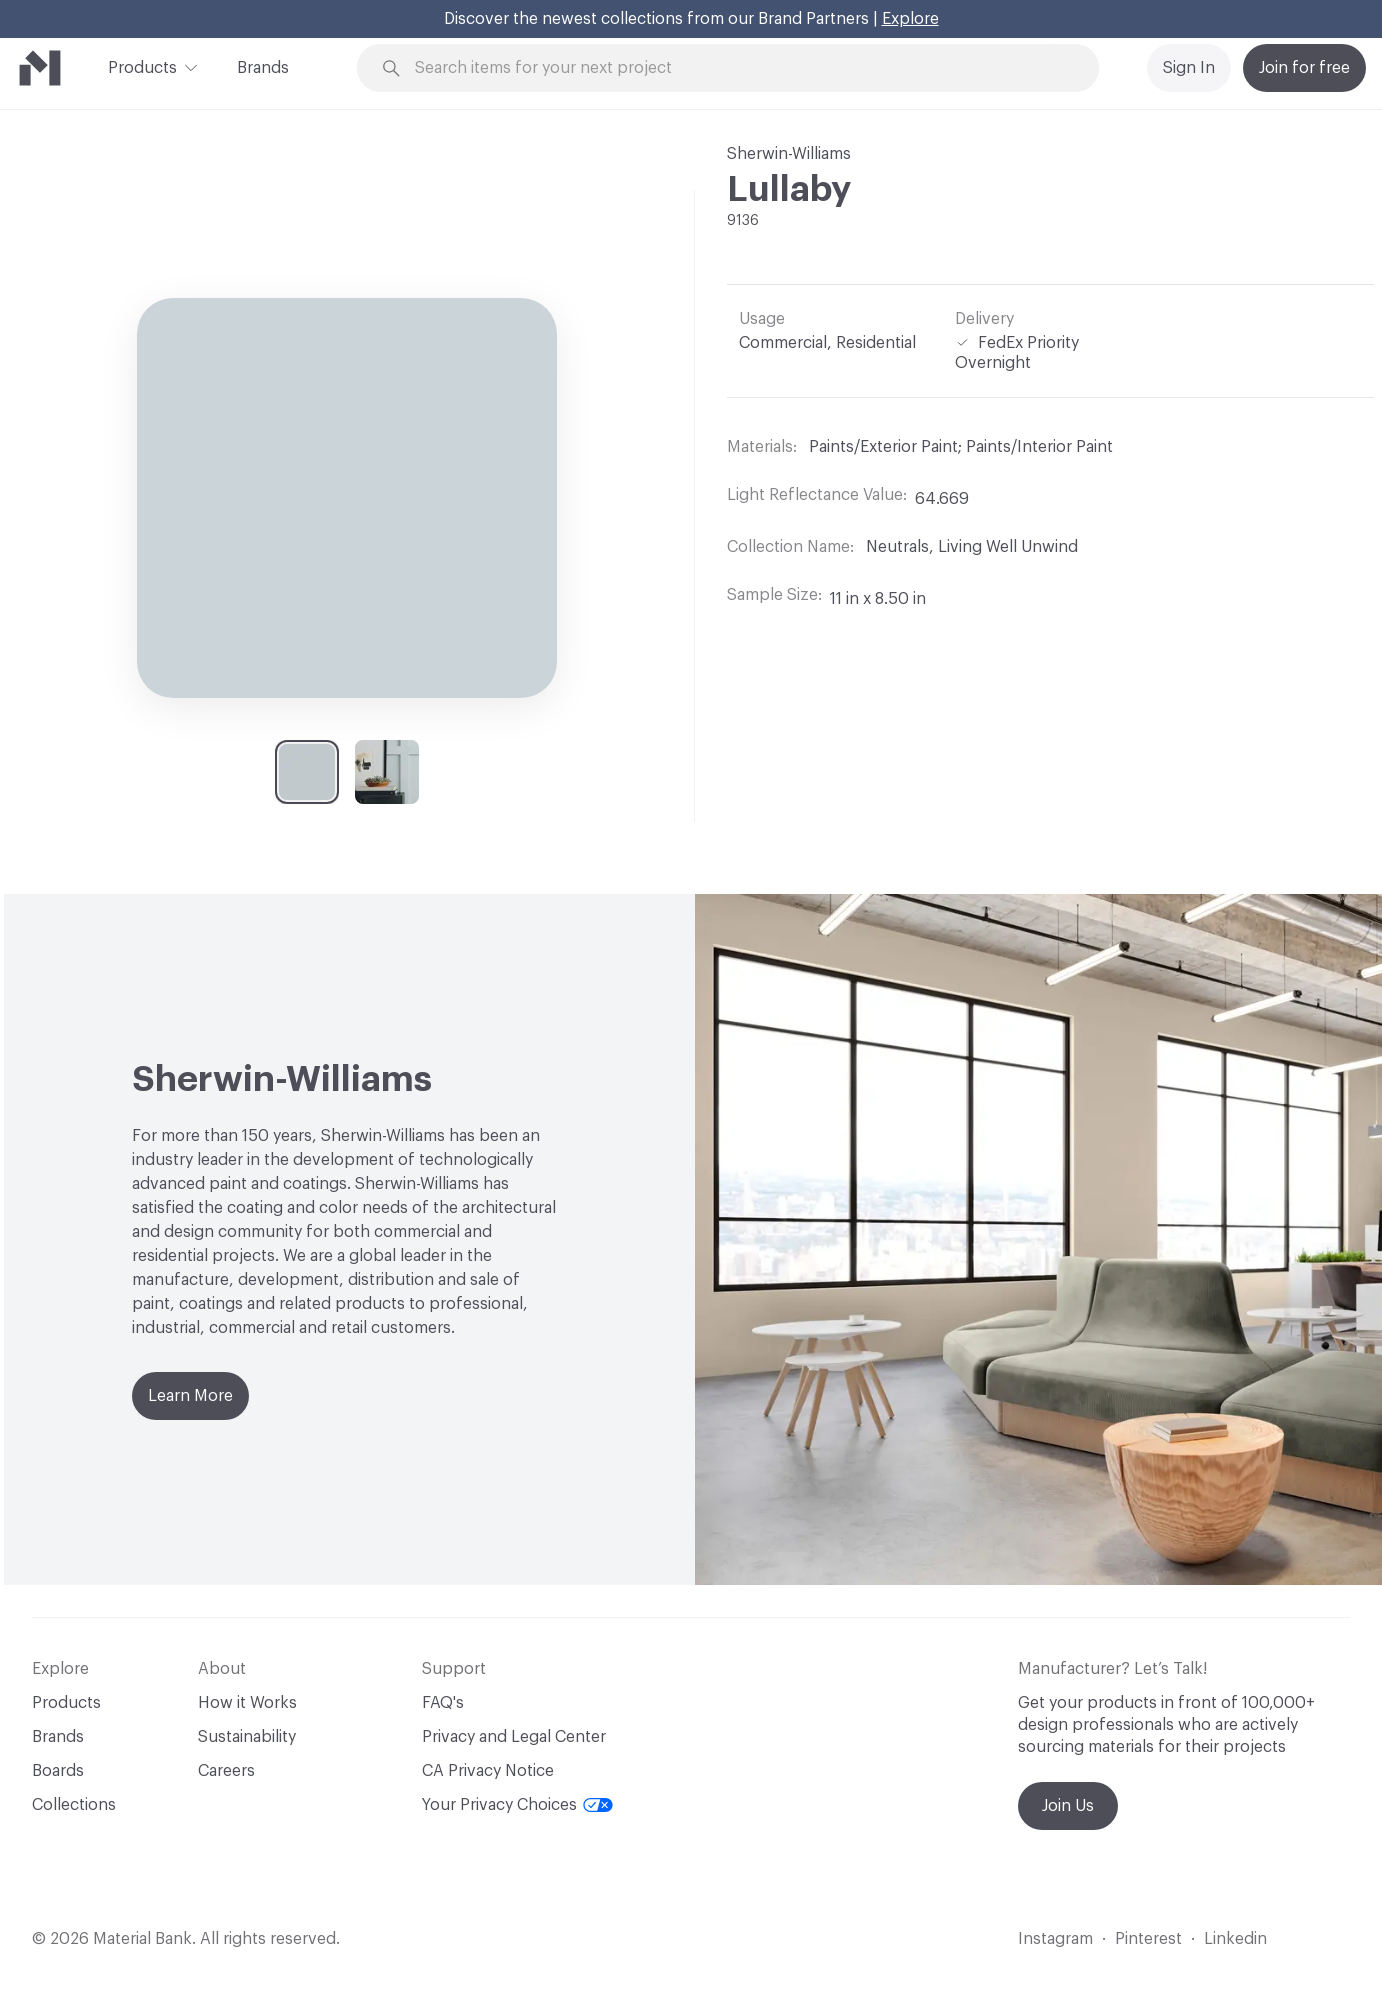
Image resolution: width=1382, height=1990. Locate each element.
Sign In (1189, 68)
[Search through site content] (739, 68)
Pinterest (1148, 1939)
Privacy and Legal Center (514, 1737)
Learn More (190, 1396)
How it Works (247, 1703)
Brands (263, 68)
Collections (74, 1805)
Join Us (1068, 1806)
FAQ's (443, 1703)
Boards (58, 1771)
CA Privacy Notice (488, 1771)
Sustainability (247, 1737)
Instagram (1055, 1939)
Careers (226, 1771)
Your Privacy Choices (517, 1805)
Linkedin (1235, 1939)
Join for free (1304, 68)
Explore (910, 19)
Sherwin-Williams (789, 154)
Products (142, 66)
